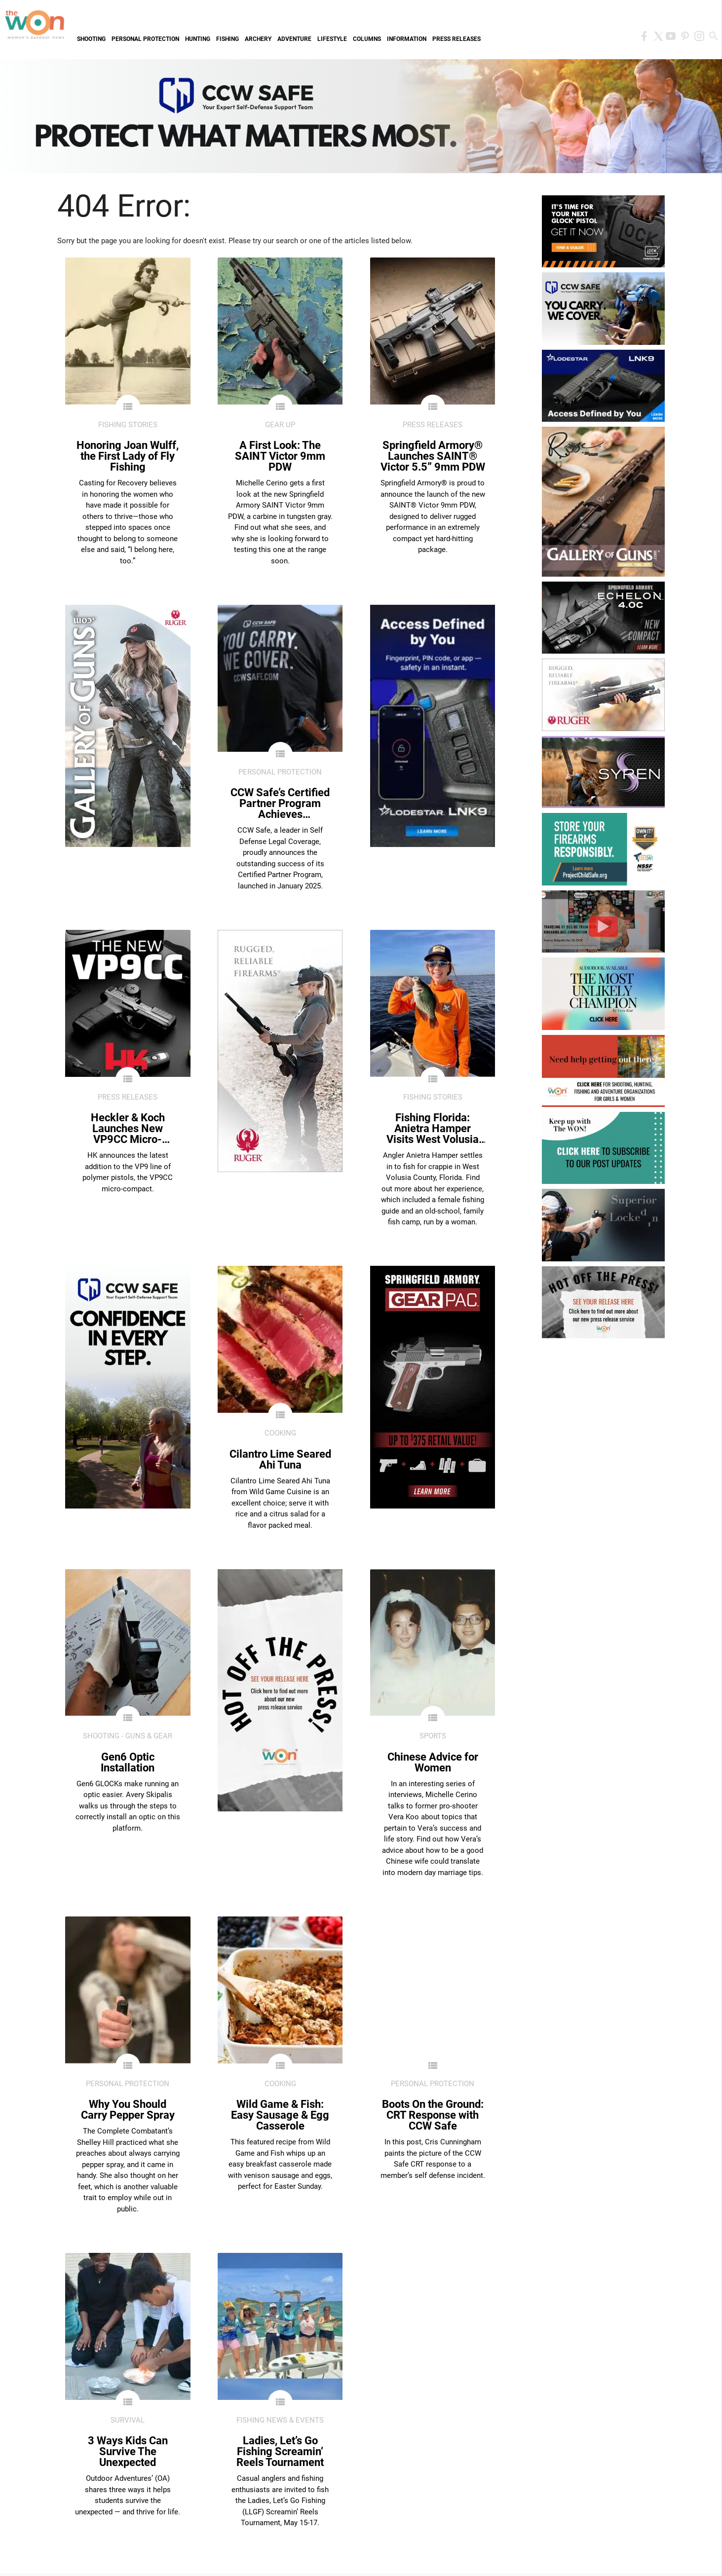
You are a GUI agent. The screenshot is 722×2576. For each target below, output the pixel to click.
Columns (367, 39)
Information (406, 39)
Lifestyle (332, 39)
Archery (258, 39)
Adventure (294, 39)
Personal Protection (145, 39)
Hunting (197, 39)
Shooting (91, 39)
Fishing (227, 39)
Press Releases (456, 39)
